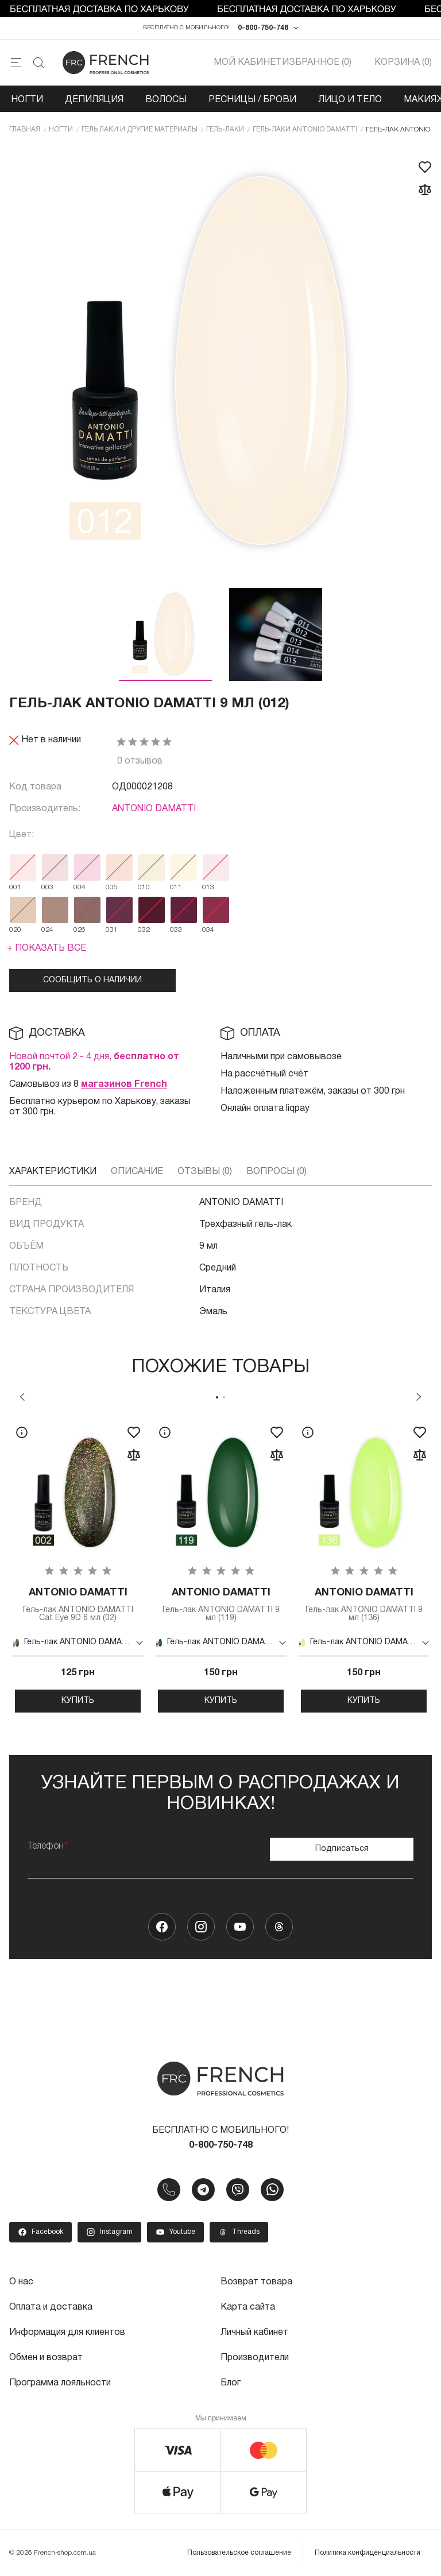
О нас (21, 2282)
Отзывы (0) (204, 1172)
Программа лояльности (60, 2383)
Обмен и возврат (46, 2358)
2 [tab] (224, 1397)
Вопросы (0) (276, 1172)
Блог (230, 2383)
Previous (22, 1397)
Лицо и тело (350, 100)
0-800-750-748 (263, 28)
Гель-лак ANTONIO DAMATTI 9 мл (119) (221, 1604)
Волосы (166, 100)
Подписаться (342, 1849)
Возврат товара (256, 2282)
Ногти (27, 100)
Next (418, 1397)
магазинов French (124, 1084)
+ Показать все (46, 948)
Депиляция (94, 100)
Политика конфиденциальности (367, 2553)
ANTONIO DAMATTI (154, 809)
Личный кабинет (254, 2333)
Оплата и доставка (50, 2307)
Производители (254, 2358)
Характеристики (52, 1172)
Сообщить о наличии (92, 980)
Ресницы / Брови (252, 100)
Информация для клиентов (67, 2333)
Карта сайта (247, 2307)
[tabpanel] (77, 1565)
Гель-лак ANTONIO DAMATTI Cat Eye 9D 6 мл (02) (78, 1604)
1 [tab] (217, 1397)
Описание (137, 1172)
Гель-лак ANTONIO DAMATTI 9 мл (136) (364, 1604)
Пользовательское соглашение (239, 2553)
